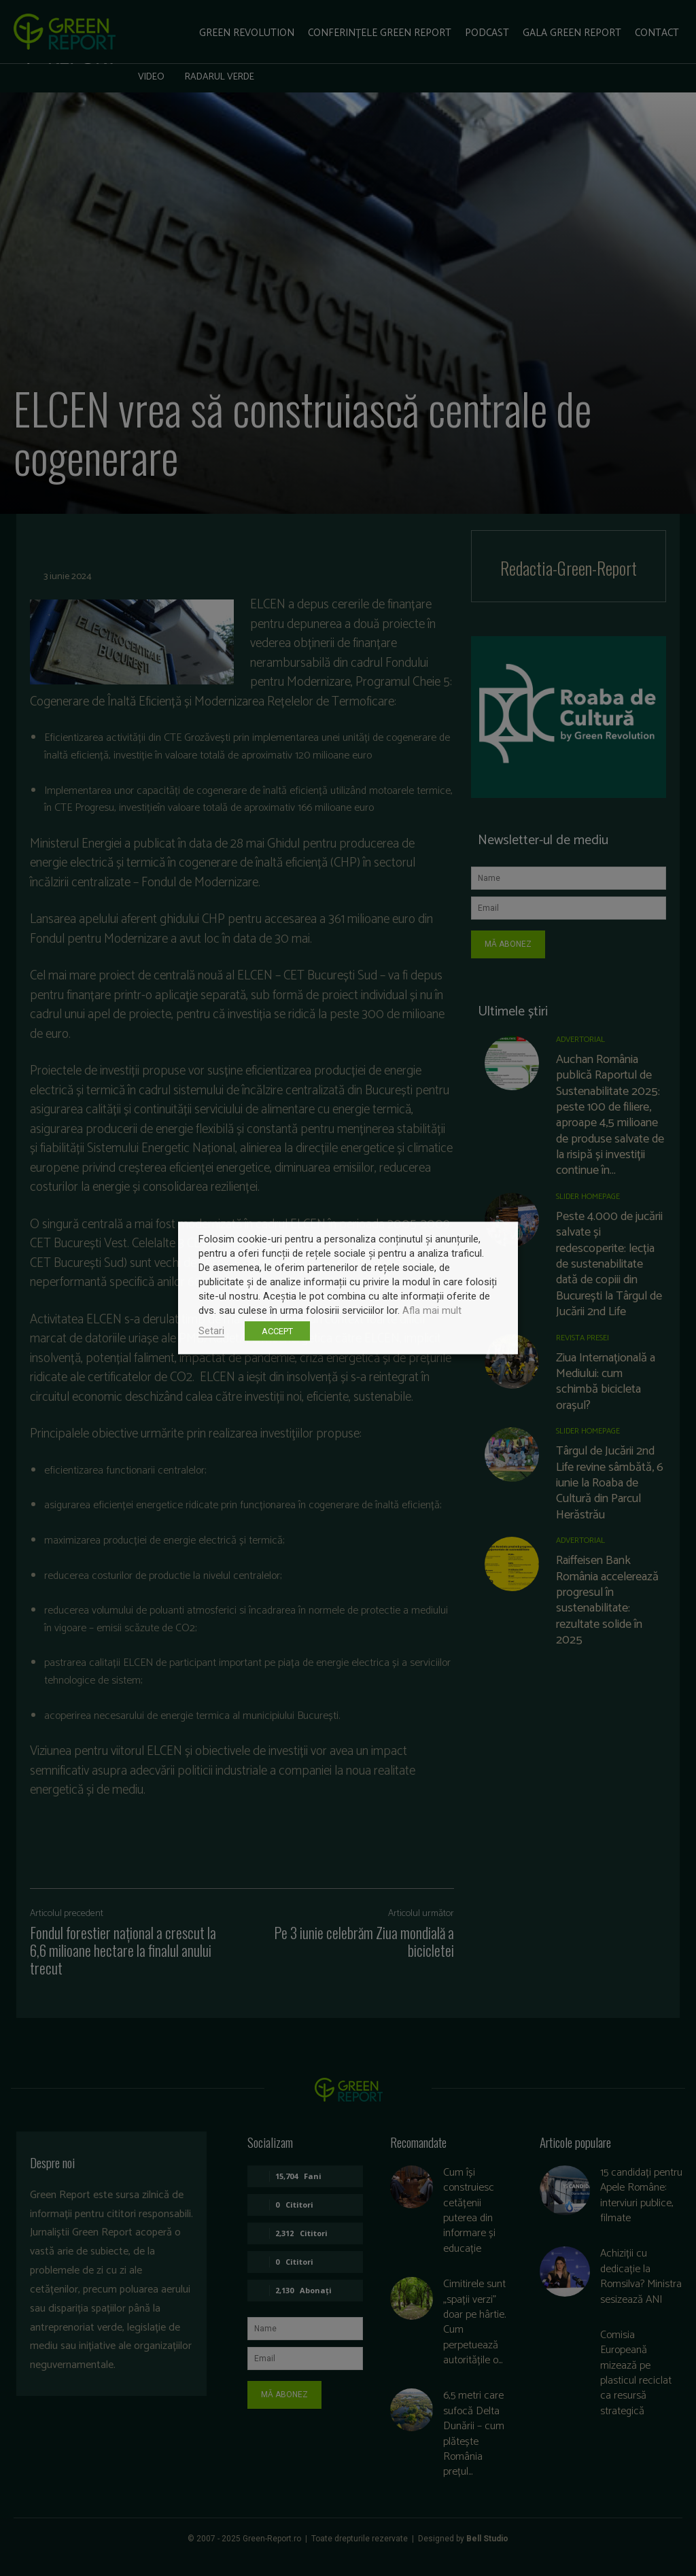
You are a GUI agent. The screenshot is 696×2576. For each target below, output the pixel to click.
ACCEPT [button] (277, 1331)
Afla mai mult (432, 1310)
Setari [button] (211, 1331)
